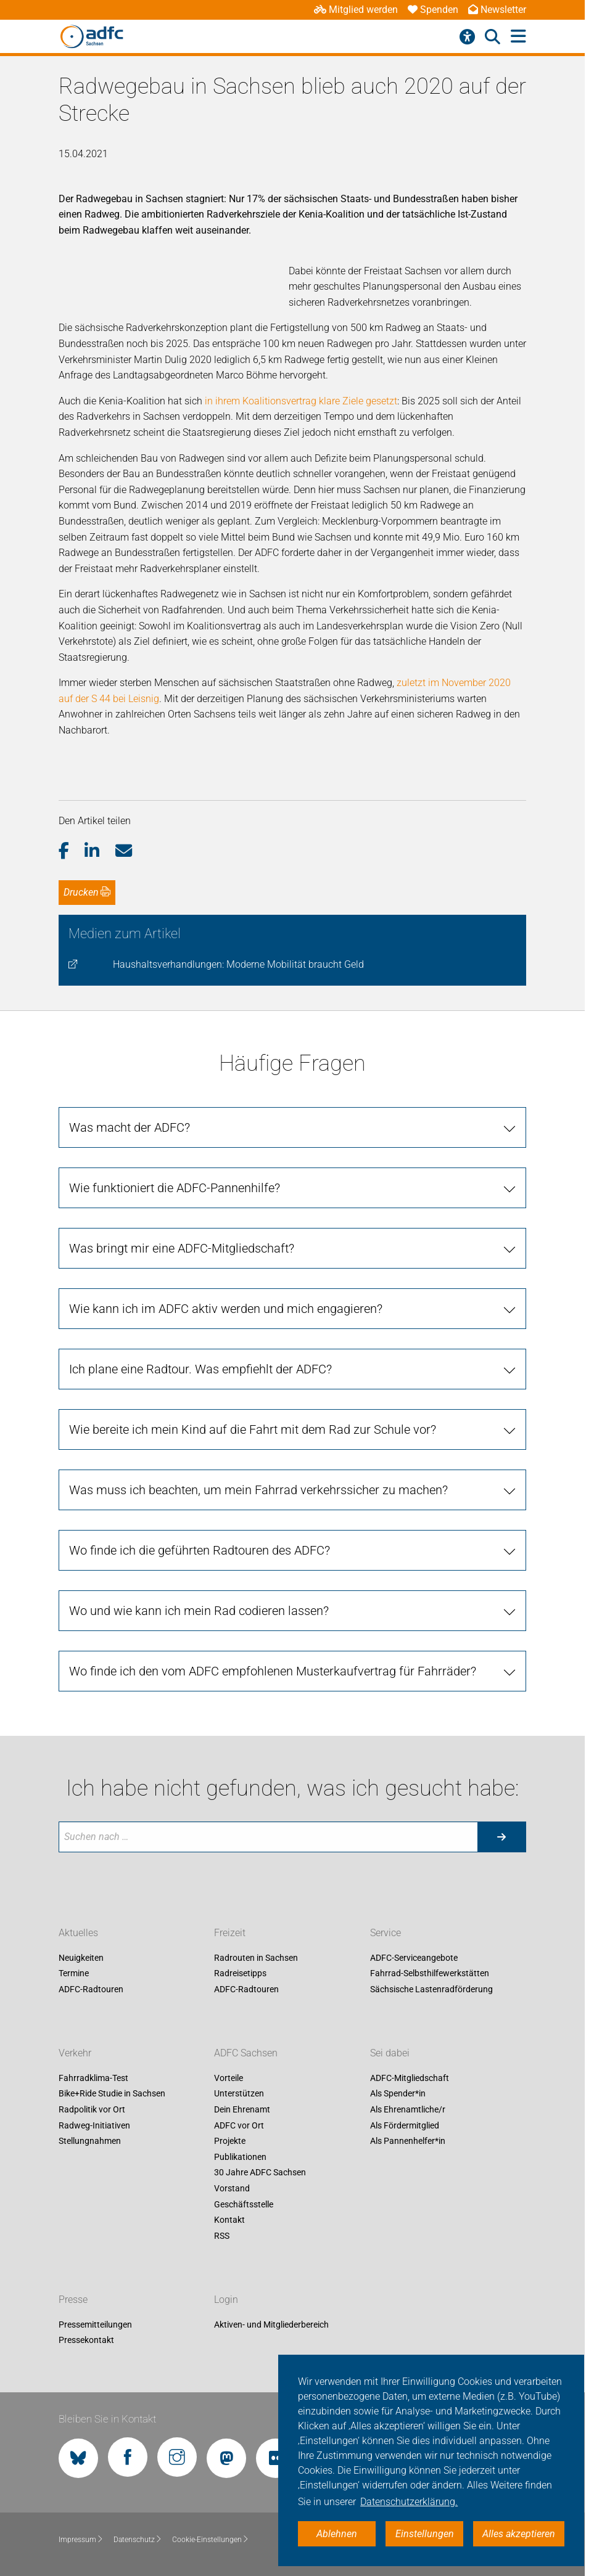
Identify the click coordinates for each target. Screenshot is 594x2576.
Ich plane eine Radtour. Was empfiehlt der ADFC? (200, 1369)
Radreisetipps (240, 1974)
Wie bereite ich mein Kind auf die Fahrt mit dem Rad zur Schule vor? (252, 1429)
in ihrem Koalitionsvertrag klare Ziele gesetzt (301, 401)
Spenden (433, 9)
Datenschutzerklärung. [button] (409, 2502)
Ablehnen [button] (336, 2534)
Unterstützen (239, 2094)
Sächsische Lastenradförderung (431, 1989)
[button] (72, 851)
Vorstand (232, 2188)
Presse (73, 2299)
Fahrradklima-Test (93, 2078)
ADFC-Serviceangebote (414, 1958)
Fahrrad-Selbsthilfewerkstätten (429, 1974)
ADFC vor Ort (239, 2125)
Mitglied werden (356, 9)
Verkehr (75, 2053)
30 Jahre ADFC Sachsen (260, 2173)
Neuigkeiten (81, 1958)
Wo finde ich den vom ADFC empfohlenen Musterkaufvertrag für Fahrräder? (272, 1671)
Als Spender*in (398, 2094)
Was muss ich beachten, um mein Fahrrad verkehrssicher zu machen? (258, 1489)
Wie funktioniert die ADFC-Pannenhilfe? (174, 1187)
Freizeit (229, 1933)
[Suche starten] (501, 1837)
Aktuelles (78, 1933)
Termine (74, 1974)
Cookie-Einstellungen (210, 2539)
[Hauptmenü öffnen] (518, 37)
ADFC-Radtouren (91, 1989)
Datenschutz (137, 2539)
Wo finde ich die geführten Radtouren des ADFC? (199, 1550)
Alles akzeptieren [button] (518, 2534)
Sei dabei (390, 2053)
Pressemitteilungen (95, 2324)
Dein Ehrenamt (242, 2109)
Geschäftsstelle (243, 2204)
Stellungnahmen (90, 2141)
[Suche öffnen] (492, 37)
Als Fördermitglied (404, 2125)
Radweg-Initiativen (94, 2125)
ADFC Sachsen (246, 2053)
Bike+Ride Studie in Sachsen (112, 2094)
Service (385, 1933)
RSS (221, 2236)
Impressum (81, 2539)
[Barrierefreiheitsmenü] (467, 37)
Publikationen (240, 2157)
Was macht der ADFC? (129, 1127)
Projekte (229, 2141)
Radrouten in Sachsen (256, 1958)
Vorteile (228, 2078)
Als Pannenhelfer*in (407, 2141)
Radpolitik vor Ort (92, 2109)
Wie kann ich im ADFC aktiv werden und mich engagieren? (225, 1308)
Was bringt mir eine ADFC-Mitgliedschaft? (181, 1248)
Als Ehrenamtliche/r (407, 2109)
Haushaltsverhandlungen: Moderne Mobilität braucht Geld (238, 964)
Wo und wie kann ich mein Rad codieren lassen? (199, 1610)
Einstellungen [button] (424, 2534)
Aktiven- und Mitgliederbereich (271, 2324)
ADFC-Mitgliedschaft (409, 2078)
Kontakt (229, 2220)
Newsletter (497, 9)
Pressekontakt (86, 2340)
